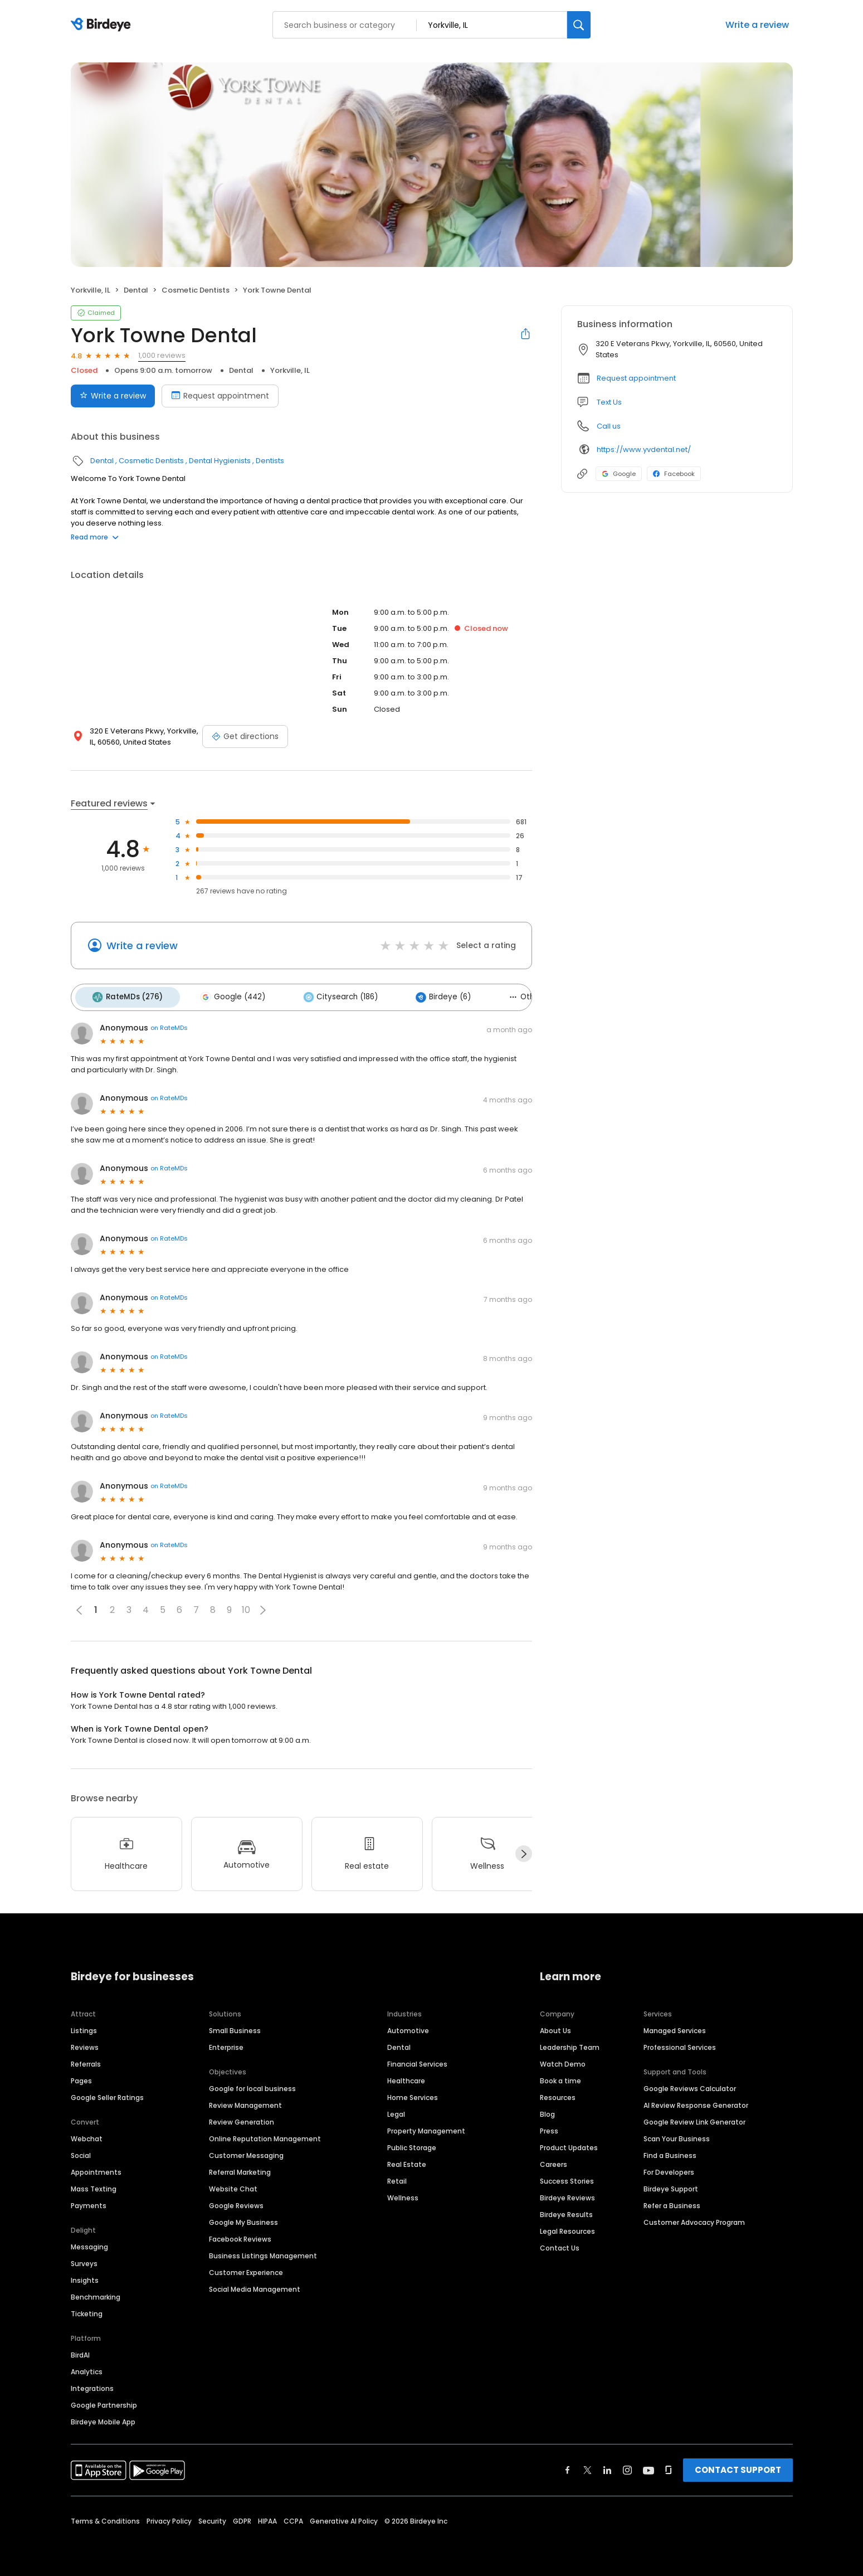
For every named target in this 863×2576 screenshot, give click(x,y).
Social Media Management (254, 2285)
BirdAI (80, 2351)
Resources (558, 2093)
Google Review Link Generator (694, 2118)
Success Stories (567, 2177)
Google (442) (224, 995)
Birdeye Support (670, 2185)
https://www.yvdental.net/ (644, 449)
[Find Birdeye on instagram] (627, 2466)
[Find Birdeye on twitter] (587, 2466)
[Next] (523, 1850)
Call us (609, 426)
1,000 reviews (162, 355)
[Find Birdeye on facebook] (567, 2466)
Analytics (87, 2368)
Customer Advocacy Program (694, 2218)
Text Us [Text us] (609, 402)
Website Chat (233, 2185)
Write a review (757, 24)
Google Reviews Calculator (689, 2084)
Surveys (84, 2259)
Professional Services (679, 2043)
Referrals (86, 2060)
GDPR (242, 2517)
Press (549, 2127)
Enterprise (226, 2043)
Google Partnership (104, 2401)
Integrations (92, 2384)
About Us (555, 2026)
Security (212, 2517)
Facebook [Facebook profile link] (674, 473)
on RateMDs (169, 1024)
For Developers (668, 2168)
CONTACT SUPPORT (738, 2466)
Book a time (560, 2077)
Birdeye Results (566, 2210)
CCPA (293, 2517)
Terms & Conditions (105, 2517)
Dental (136, 290)
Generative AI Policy (344, 2517)
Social (81, 2151)
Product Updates (569, 2144)
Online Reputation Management (265, 2135)
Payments (88, 2201)
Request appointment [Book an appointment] (220, 395)
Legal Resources (567, 2227)
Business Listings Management (263, 2252)
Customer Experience (246, 2268)
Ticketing (87, 2310)
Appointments (96, 2168)
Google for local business (252, 2084)
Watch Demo (563, 2060)
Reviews (85, 2043)
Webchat (87, 2135)
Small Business (235, 2026)
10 (246, 1606)
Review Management (245, 2101)
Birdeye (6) (423, 995)
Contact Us (559, 2244)
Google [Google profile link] (619, 473)
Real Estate (406, 2160)
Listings (84, 2026)
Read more (95, 537)
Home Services (412, 2093)
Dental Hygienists (220, 460)
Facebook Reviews (240, 2235)
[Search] (579, 24)
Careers (553, 2160)
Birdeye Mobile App (103, 2418)
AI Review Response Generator (695, 2101)
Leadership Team (569, 2043)
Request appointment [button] (636, 378)
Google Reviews (236, 2201)
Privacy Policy (169, 2517)
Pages (81, 2077)
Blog (547, 2110)
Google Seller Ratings (107, 2093)
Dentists (270, 460)
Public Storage (411, 2144)
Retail (397, 2177)
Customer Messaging (246, 2151)
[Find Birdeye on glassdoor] (668, 2466)
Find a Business (669, 2151)
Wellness (402, 2194)
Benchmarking (95, 2293)
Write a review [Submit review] (113, 395)
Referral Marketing (240, 2168)
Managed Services (674, 2026)
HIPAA (267, 2517)
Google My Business (243, 2218)
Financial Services (417, 2060)
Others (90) (511, 995)
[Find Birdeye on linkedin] (607, 2466)
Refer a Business (671, 2201)
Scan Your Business (676, 2135)
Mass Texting (93, 2185)
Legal (396, 2110)
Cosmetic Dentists (196, 290)
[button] (263, 1606)
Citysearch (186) (326, 995)
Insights (85, 2276)
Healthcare (406, 2077)
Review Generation (241, 2118)
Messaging (89, 2243)
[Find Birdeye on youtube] (648, 2466)
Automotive (408, 2026)
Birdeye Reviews (567, 2194)
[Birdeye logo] (103, 25)
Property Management (426, 2127)
